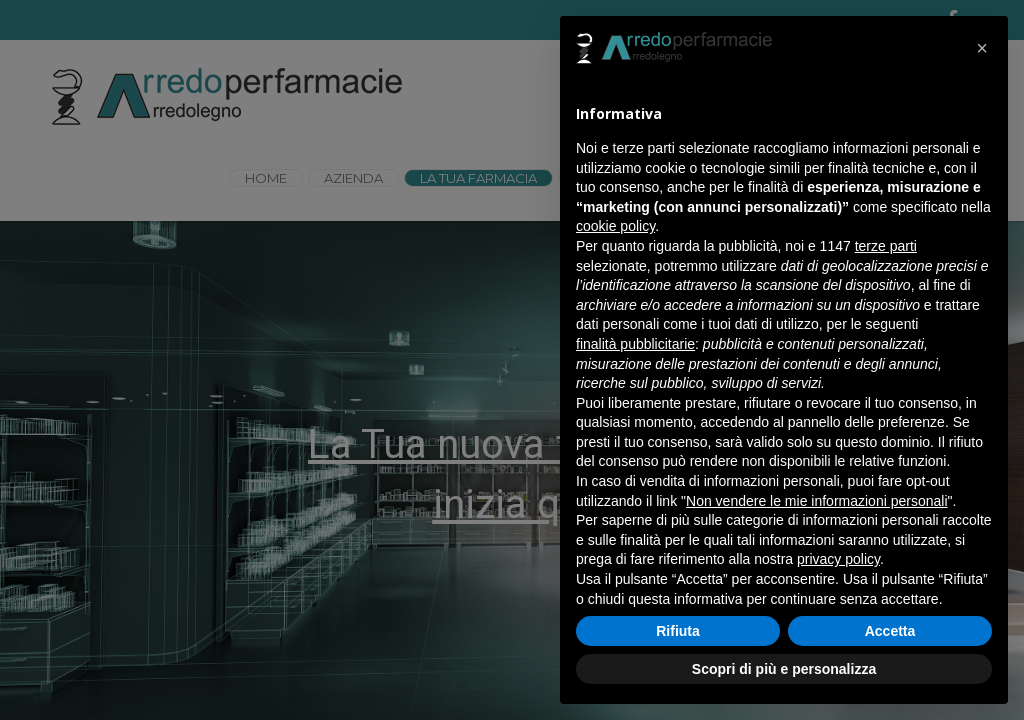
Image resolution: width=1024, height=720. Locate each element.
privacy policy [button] (838, 559)
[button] (982, 48)
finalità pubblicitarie (635, 344)
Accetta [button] (890, 631)
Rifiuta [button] (678, 631)
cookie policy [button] (615, 226)
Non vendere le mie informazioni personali (816, 501)
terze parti (886, 246)
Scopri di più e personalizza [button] (784, 669)
